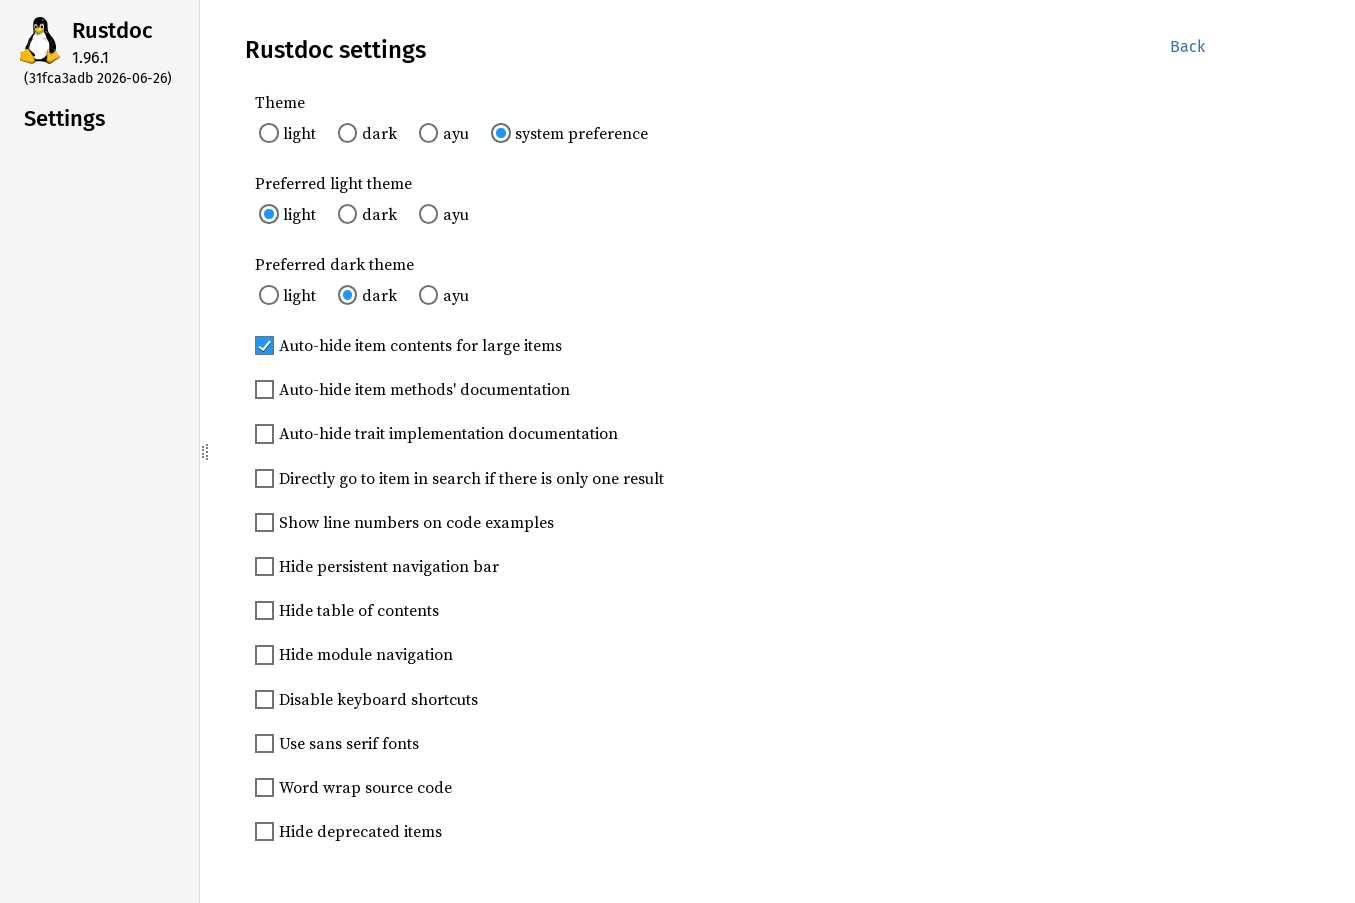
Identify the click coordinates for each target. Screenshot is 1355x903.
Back (1187, 46)
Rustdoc (112, 30)
